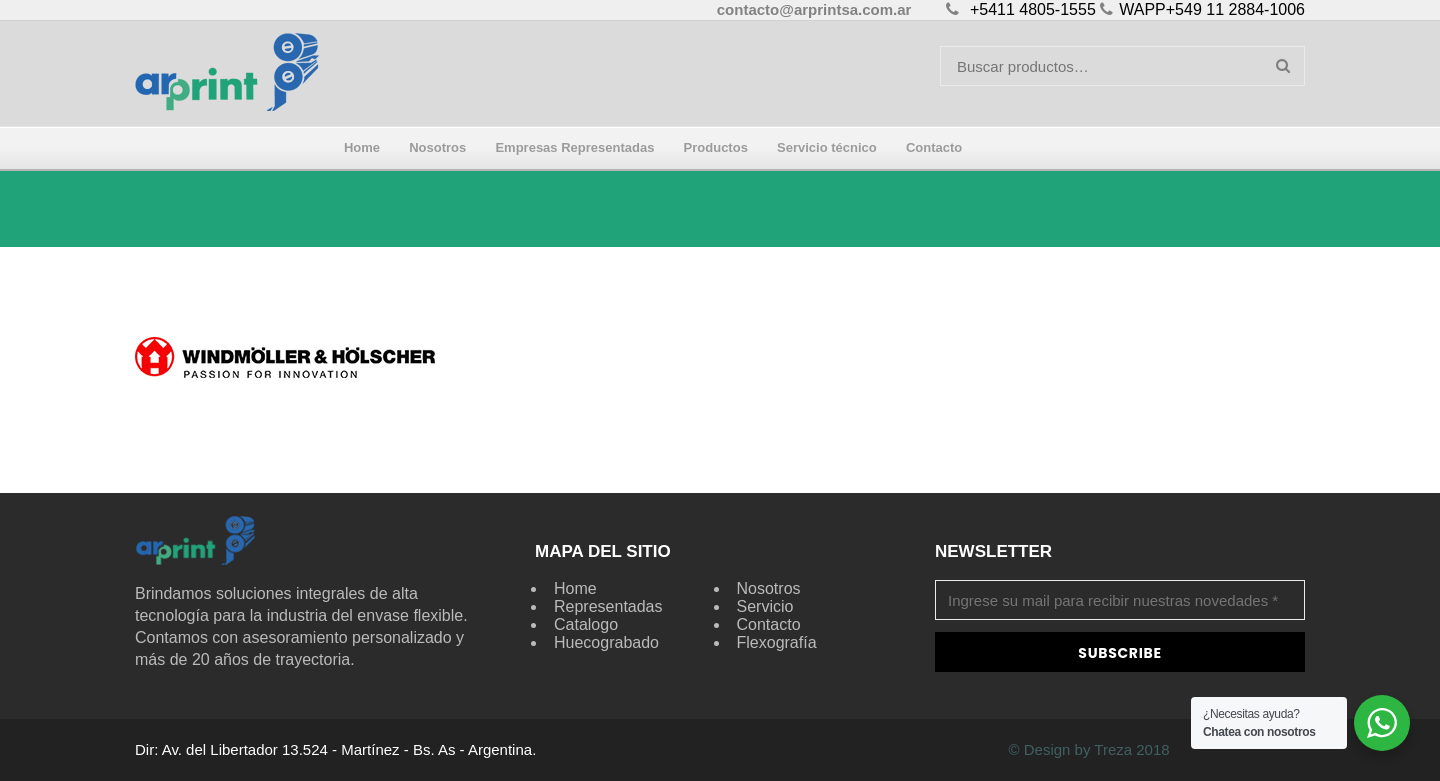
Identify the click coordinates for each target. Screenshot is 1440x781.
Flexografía (777, 642)
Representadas (608, 606)
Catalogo (586, 624)
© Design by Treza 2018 (1088, 749)
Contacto (769, 624)
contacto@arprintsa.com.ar (814, 9)
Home (575, 588)
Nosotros (769, 588)
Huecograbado (606, 642)
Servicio (765, 606)
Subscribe (1119, 653)
